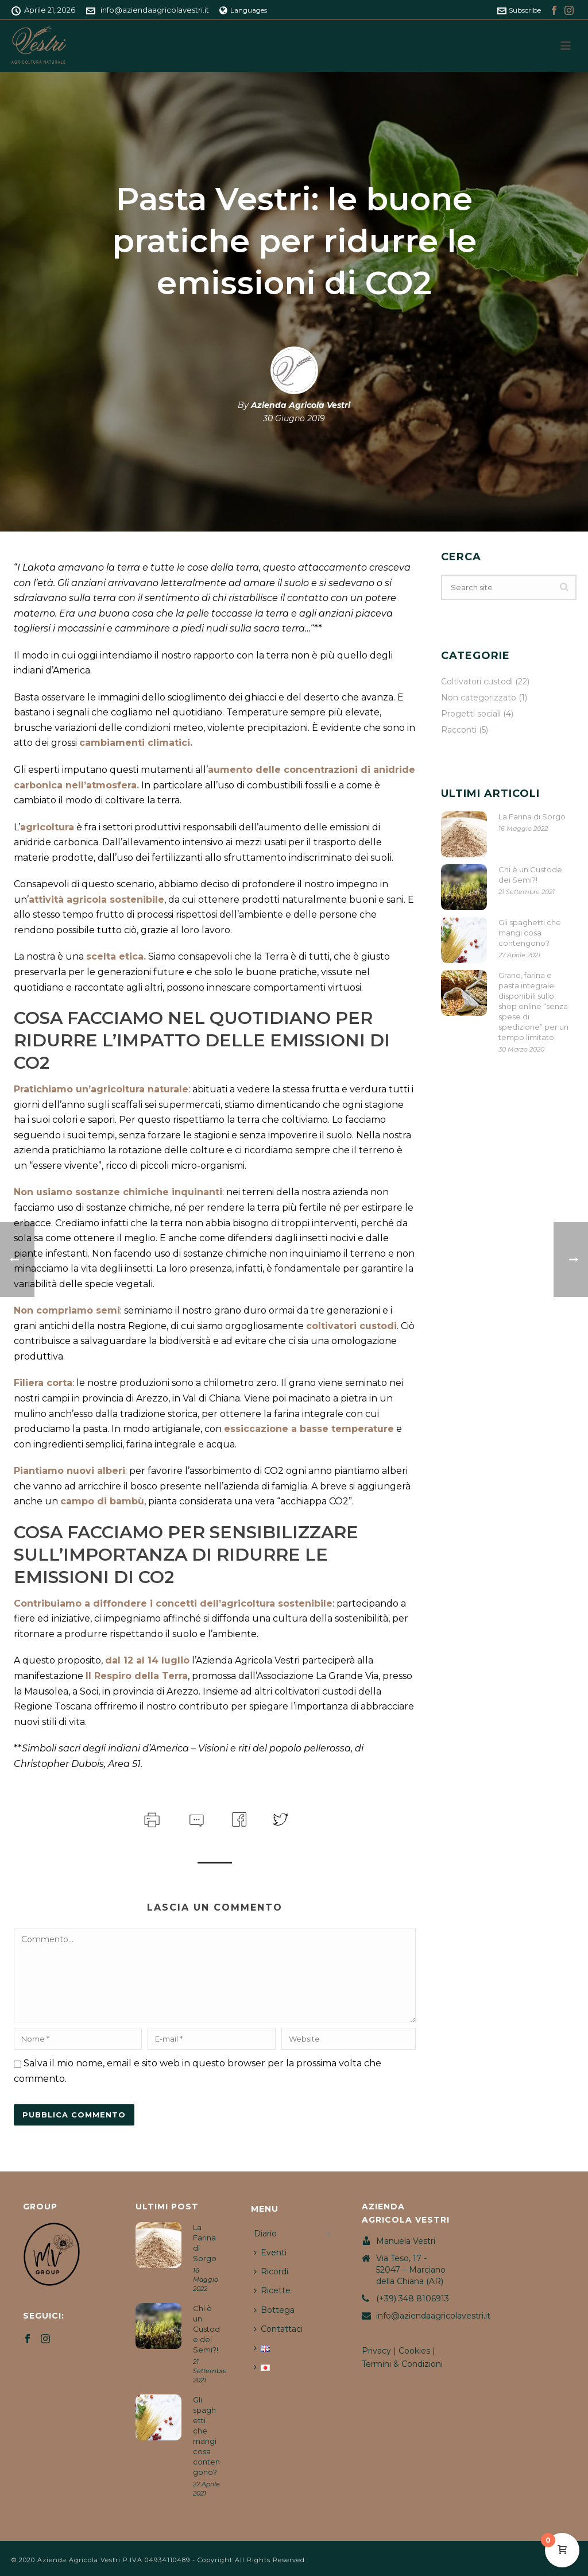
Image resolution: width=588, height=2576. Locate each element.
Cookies (414, 2351)
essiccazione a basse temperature (309, 1428)
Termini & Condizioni (402, 2364)
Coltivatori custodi (477, 681)
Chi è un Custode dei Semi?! (530, 874)
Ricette (272, 2290)
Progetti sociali (471, 714)
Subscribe (519, 10)
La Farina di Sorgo (532, 816)
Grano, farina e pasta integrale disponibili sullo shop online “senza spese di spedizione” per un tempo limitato (533, 1006)
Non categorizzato (478, 697)
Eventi (270, 2252)
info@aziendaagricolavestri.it (154, 9)
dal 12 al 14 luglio (147, 1660)
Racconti (459, 730)
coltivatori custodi (351, 1325)
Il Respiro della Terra (137, 1675)
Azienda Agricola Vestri (300, 405)
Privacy (376, 2351)
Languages (243, 10)
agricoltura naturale (139, 1089)
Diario (265, 2233)
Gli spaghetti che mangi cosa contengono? (529, 933)
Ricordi (271, 2271)
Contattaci (278, 2329)
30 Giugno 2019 (294, 418)
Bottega (274, 2310)
